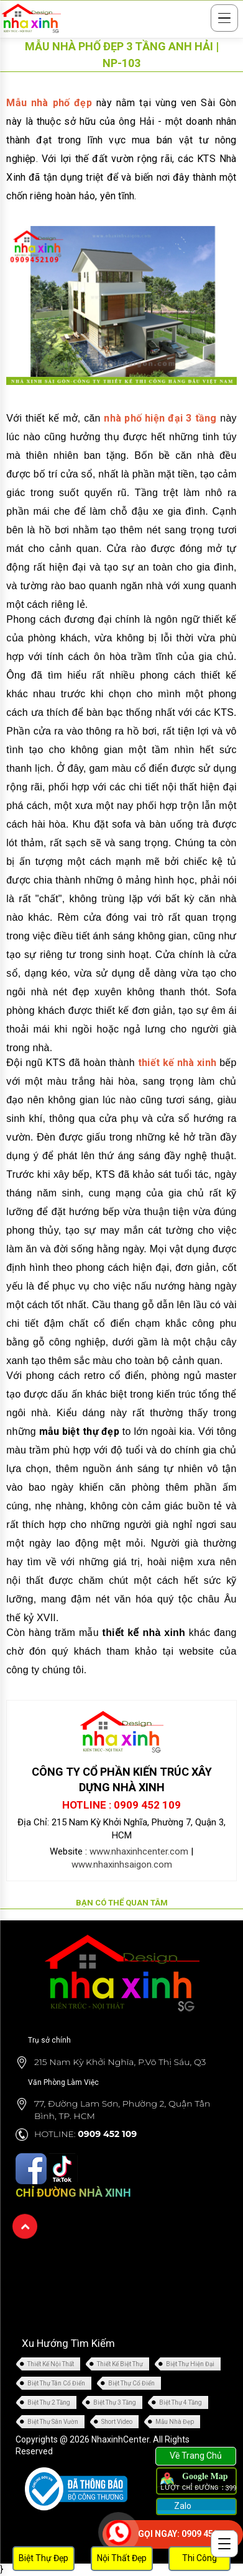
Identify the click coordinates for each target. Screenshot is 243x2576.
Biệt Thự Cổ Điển (131, 2383)
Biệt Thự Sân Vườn (52, 2421)
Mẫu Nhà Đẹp (174, 2421)
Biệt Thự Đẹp (43, 2558)
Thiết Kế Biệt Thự (120, 2364)
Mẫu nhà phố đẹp (48, 103)
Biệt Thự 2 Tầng (48, 2402)
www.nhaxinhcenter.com (138, 1851)
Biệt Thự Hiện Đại (190, 2364)
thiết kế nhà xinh (177, 1063)
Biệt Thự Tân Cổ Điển (56, 2383)
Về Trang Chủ (196, 2456)
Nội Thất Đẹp (122, 2558)
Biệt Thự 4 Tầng (180, 2402)
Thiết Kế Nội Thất (50, 2364)
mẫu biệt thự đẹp (79, 1431)
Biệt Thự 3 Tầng (114, 2402)
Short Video (116, 2421)
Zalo (181, 2506)
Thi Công (199, 2558)
